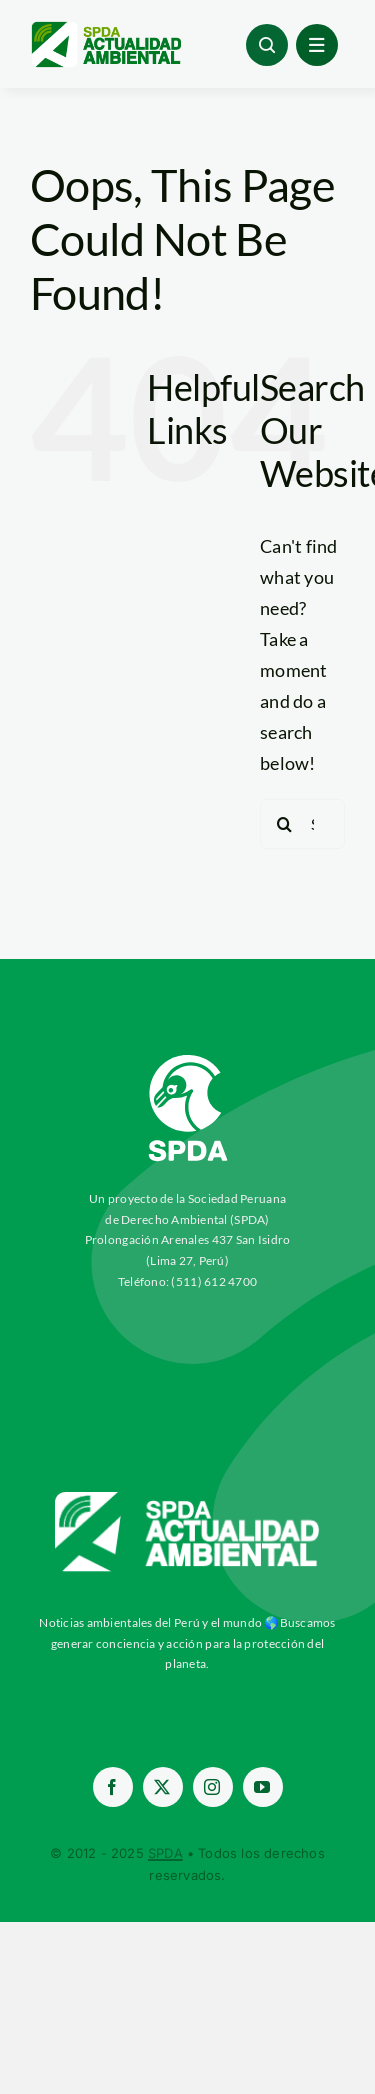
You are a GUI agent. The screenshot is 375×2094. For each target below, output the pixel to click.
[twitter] (163, 1787)
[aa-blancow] (188, 1499)
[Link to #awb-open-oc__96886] (267, 45)
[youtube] (263, 1787)
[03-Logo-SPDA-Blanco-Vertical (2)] (188, 1048)
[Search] (285, 824)
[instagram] (213, 1787)
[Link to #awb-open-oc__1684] (317, 45)
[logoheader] (105, 29)
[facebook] (113, 1787)
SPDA (165, 1853)
